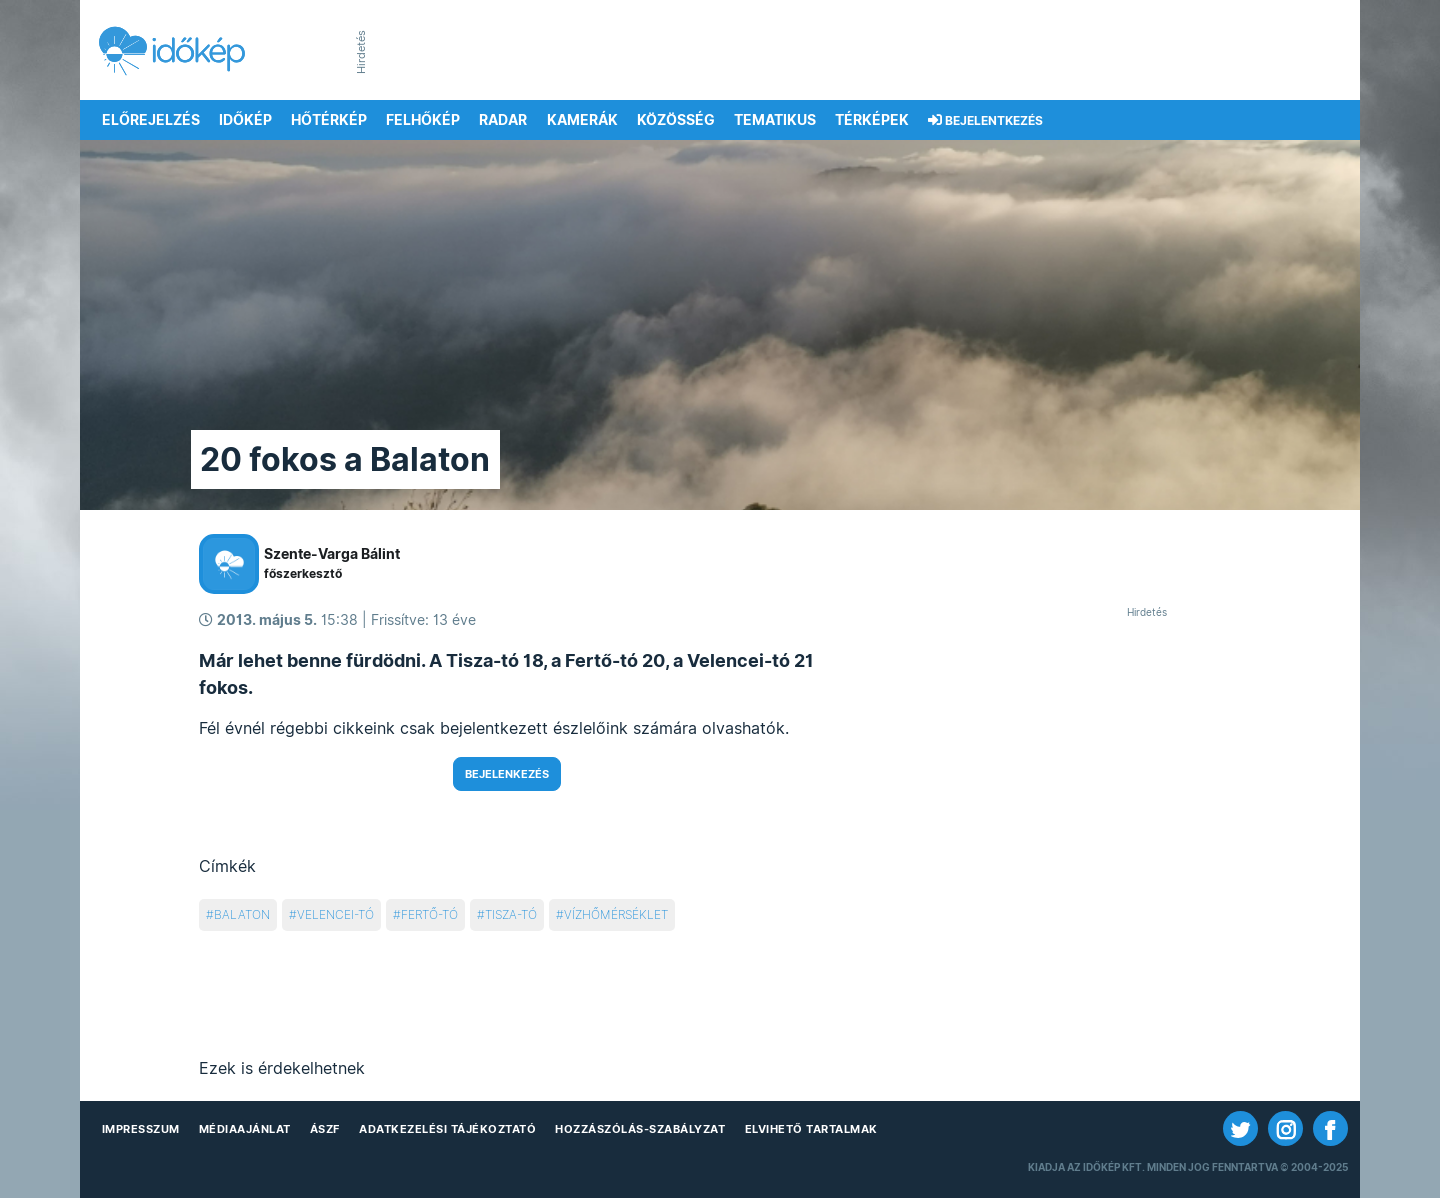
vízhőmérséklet (616, 914)
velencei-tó (335, 914)
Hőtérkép (329, 120)
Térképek (872, 120)
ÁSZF (325, 1129)
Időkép (245, 120)
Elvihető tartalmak (811, 1129)
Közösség (676, 120)
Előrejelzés (151, 120)
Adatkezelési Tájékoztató (447, 1129)
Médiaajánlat (245, 1129)
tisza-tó (511, 914)
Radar (503, 120)
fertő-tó (429, 914)
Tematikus (775, 120)
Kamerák (582, 120)
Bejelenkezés (507, 774)
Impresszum (141, 1129)
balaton (242, 914)
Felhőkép (423, 120)
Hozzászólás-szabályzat (640, 1129)
